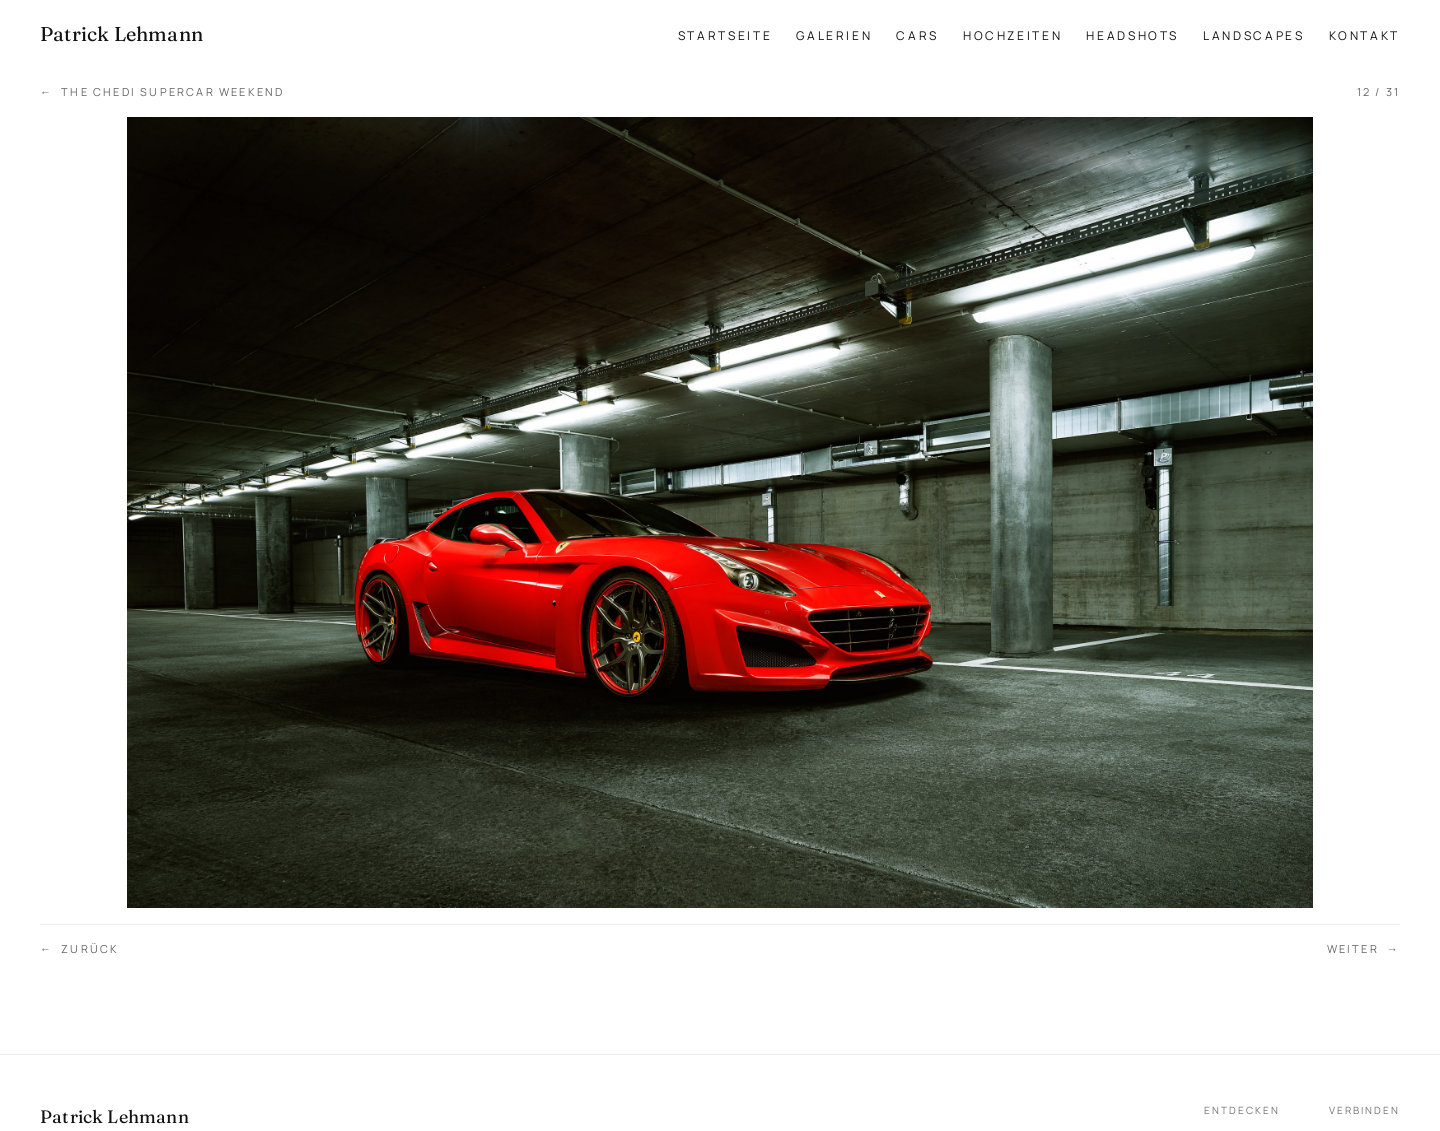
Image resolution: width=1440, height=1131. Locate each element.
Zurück (79, 949)
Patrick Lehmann (114, 1116)
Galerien (834, 35)
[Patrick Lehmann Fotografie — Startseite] (121, 34)
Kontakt (1364, 35)
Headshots (1132, 35)
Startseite (725, 35)
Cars (917, 35)
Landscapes (1253, 35)
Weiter (1363, 949)
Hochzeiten (1012, 35)
